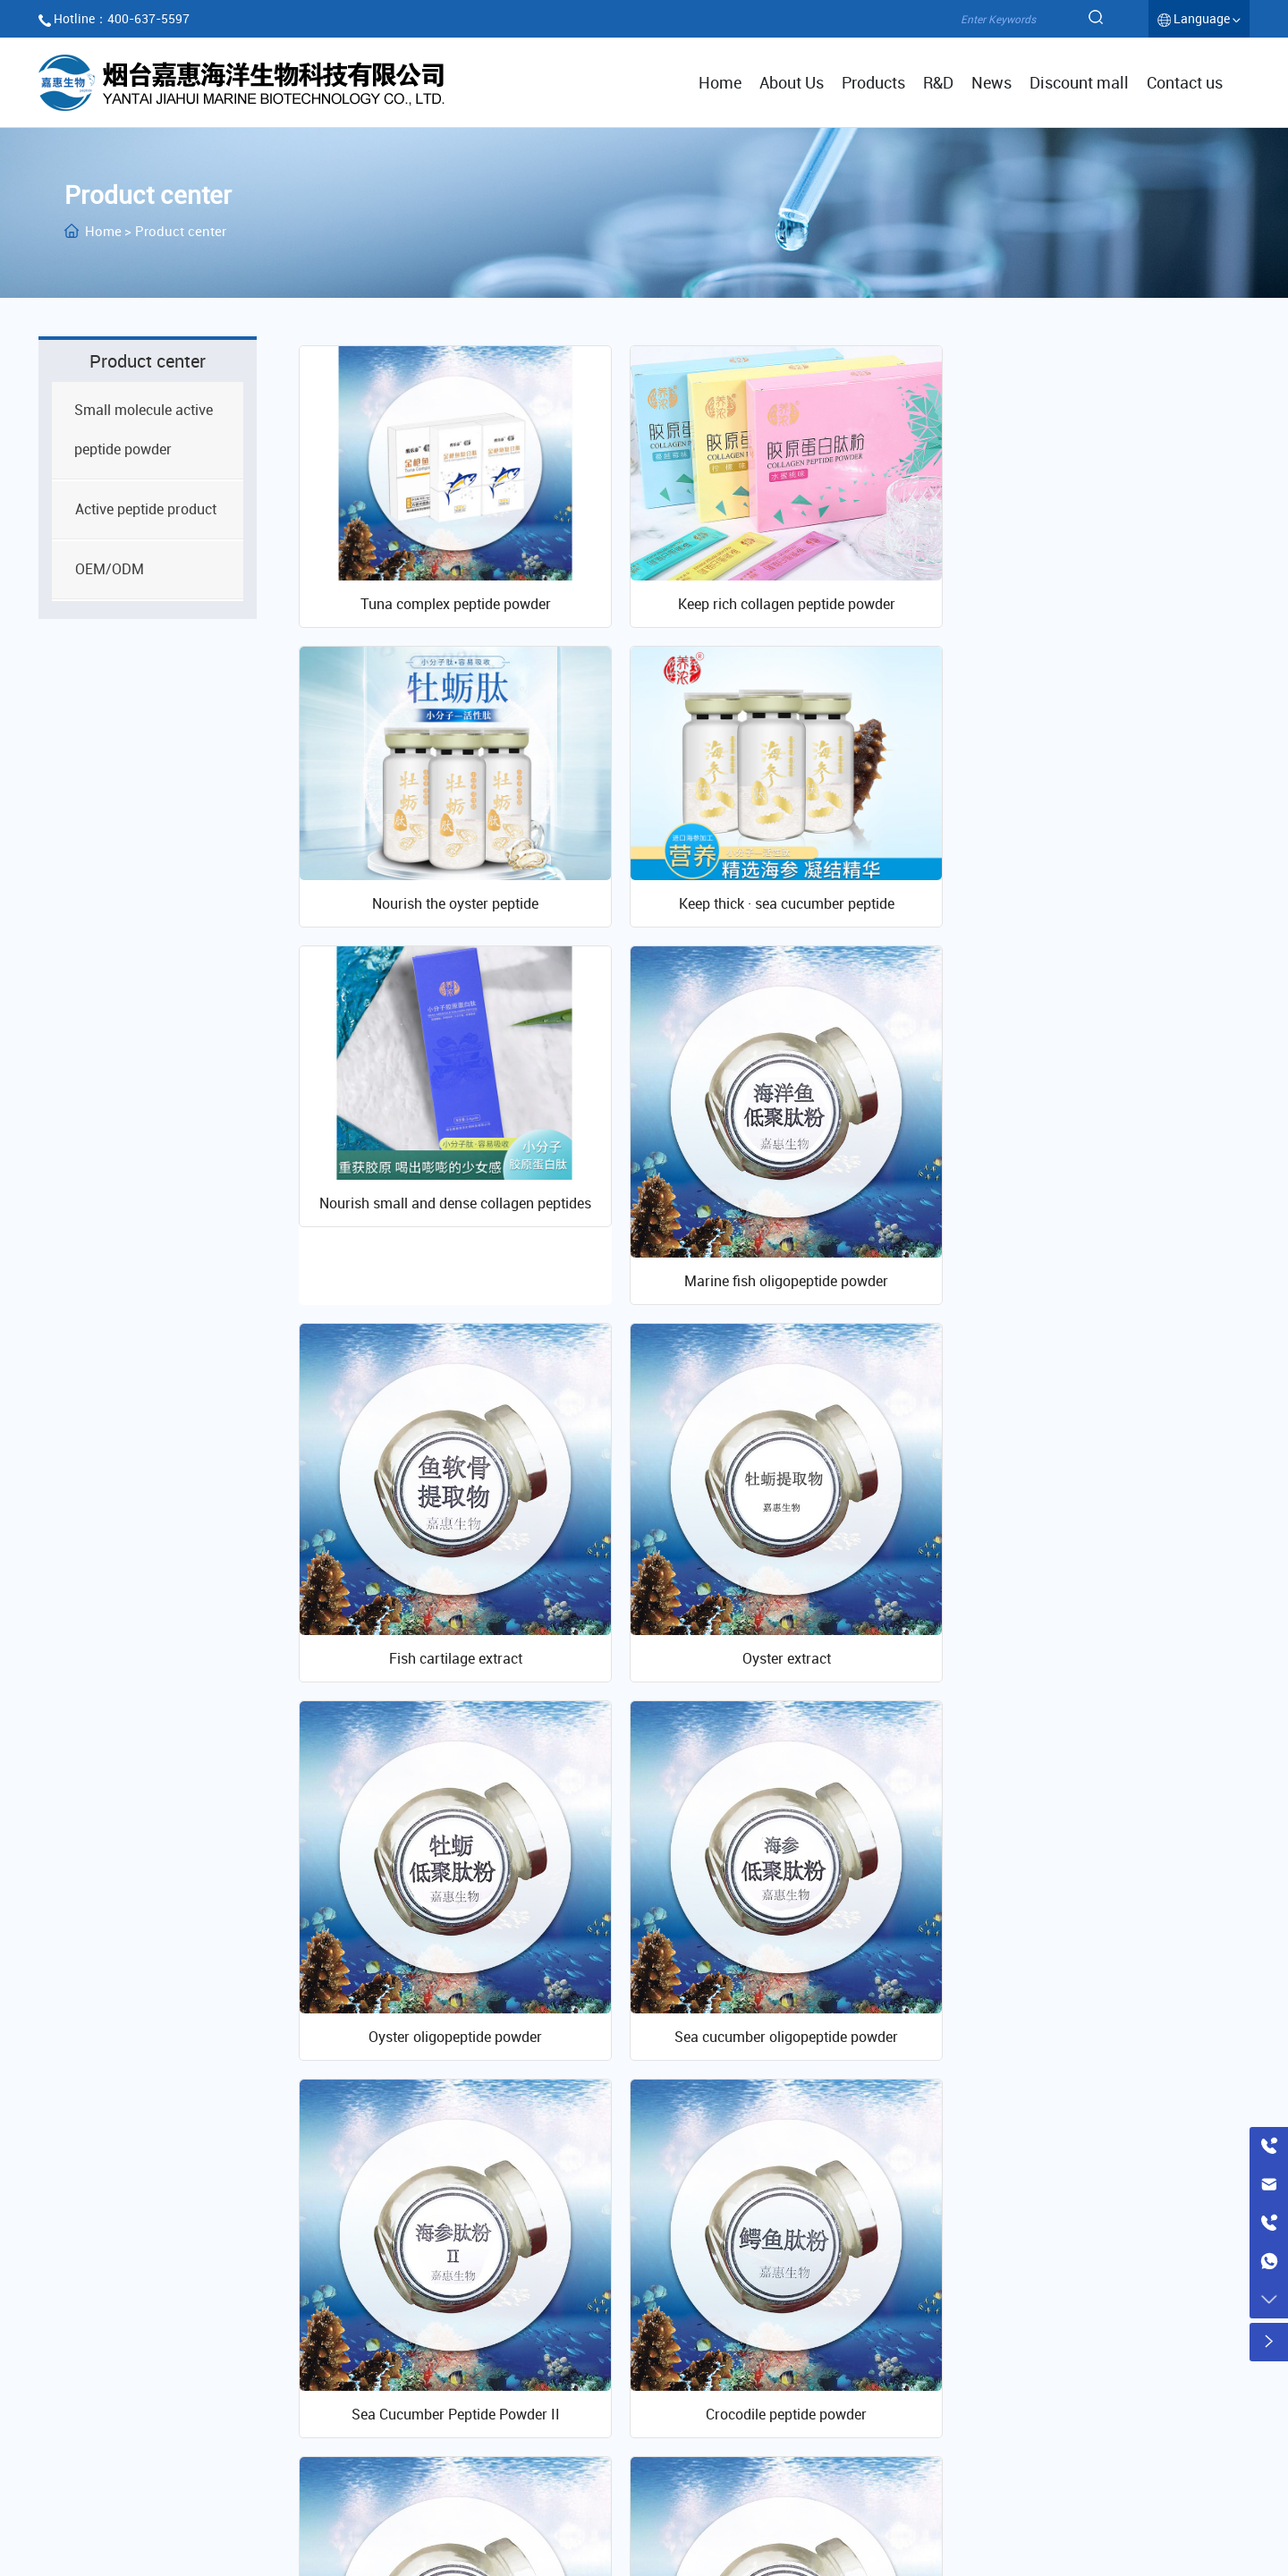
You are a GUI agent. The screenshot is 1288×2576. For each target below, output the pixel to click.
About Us (725, 2314)
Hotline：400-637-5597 (122, 18)
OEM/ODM (508, 2409)
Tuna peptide (1089, 2061)
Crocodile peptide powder (1089, 1694)
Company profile (739, 2350)
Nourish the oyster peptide (1089, 595)
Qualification (727, 2409)
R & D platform (899, 2350)
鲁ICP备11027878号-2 (644, 2530)
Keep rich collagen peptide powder (769, 595)
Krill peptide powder (449, 2061)
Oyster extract (769, 1327)
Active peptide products (550, 2379)
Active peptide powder (545, 2350)
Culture (711, 2379)
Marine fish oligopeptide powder (1089, 961)
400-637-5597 (195, 2397)
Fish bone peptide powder (769, 2061)
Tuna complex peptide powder (449, 595)
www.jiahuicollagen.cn (160, 2427)
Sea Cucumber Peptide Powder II (769, 1694)
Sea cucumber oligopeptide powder (450, 1694)
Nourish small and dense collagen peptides (769, 886)
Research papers (906, 2409)
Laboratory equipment (923, 2379)
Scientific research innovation (971, 2314)
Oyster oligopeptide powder (1089, 1327)
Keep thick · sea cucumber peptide (449, 886)
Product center (535, 2314)
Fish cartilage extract (449, 1327)
